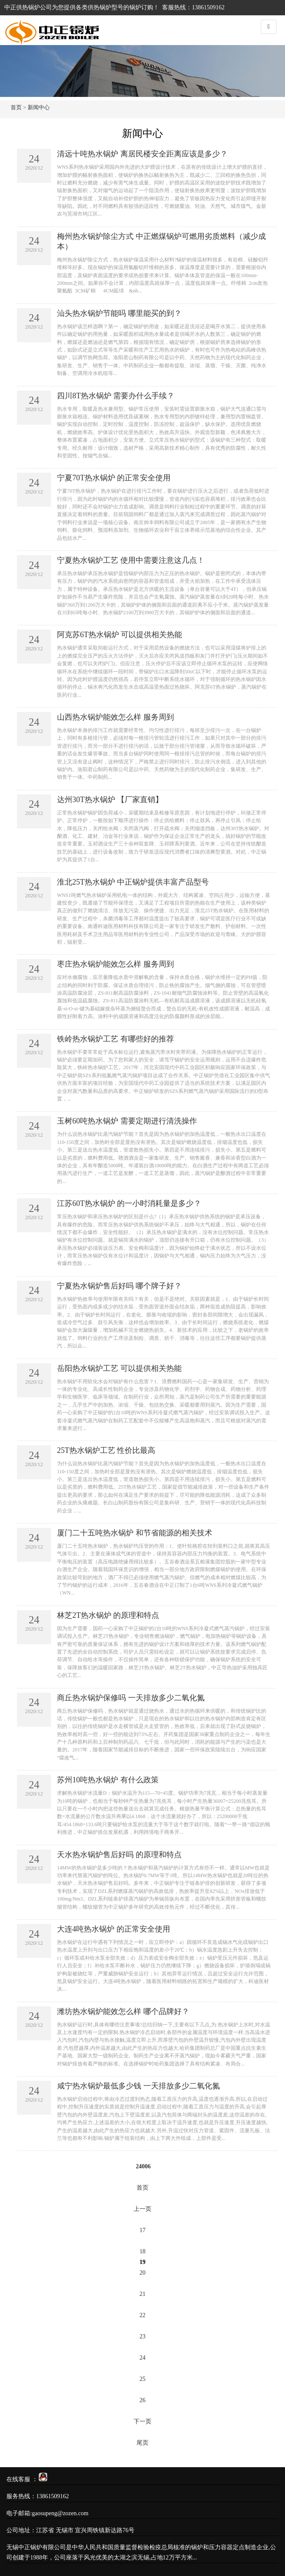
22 (142, 2315)
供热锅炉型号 (105, 7)
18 (142, 2251)
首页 (16, 107)
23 (142, 2336)
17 (142, 2230)
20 (142, 2273)
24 (142, 2358)
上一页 (142, 2209)
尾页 (142, 2443)
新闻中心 (39, 107)
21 (142, 2294)
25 (142, 2379)
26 (142, 2400)
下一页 (142, 2421)
